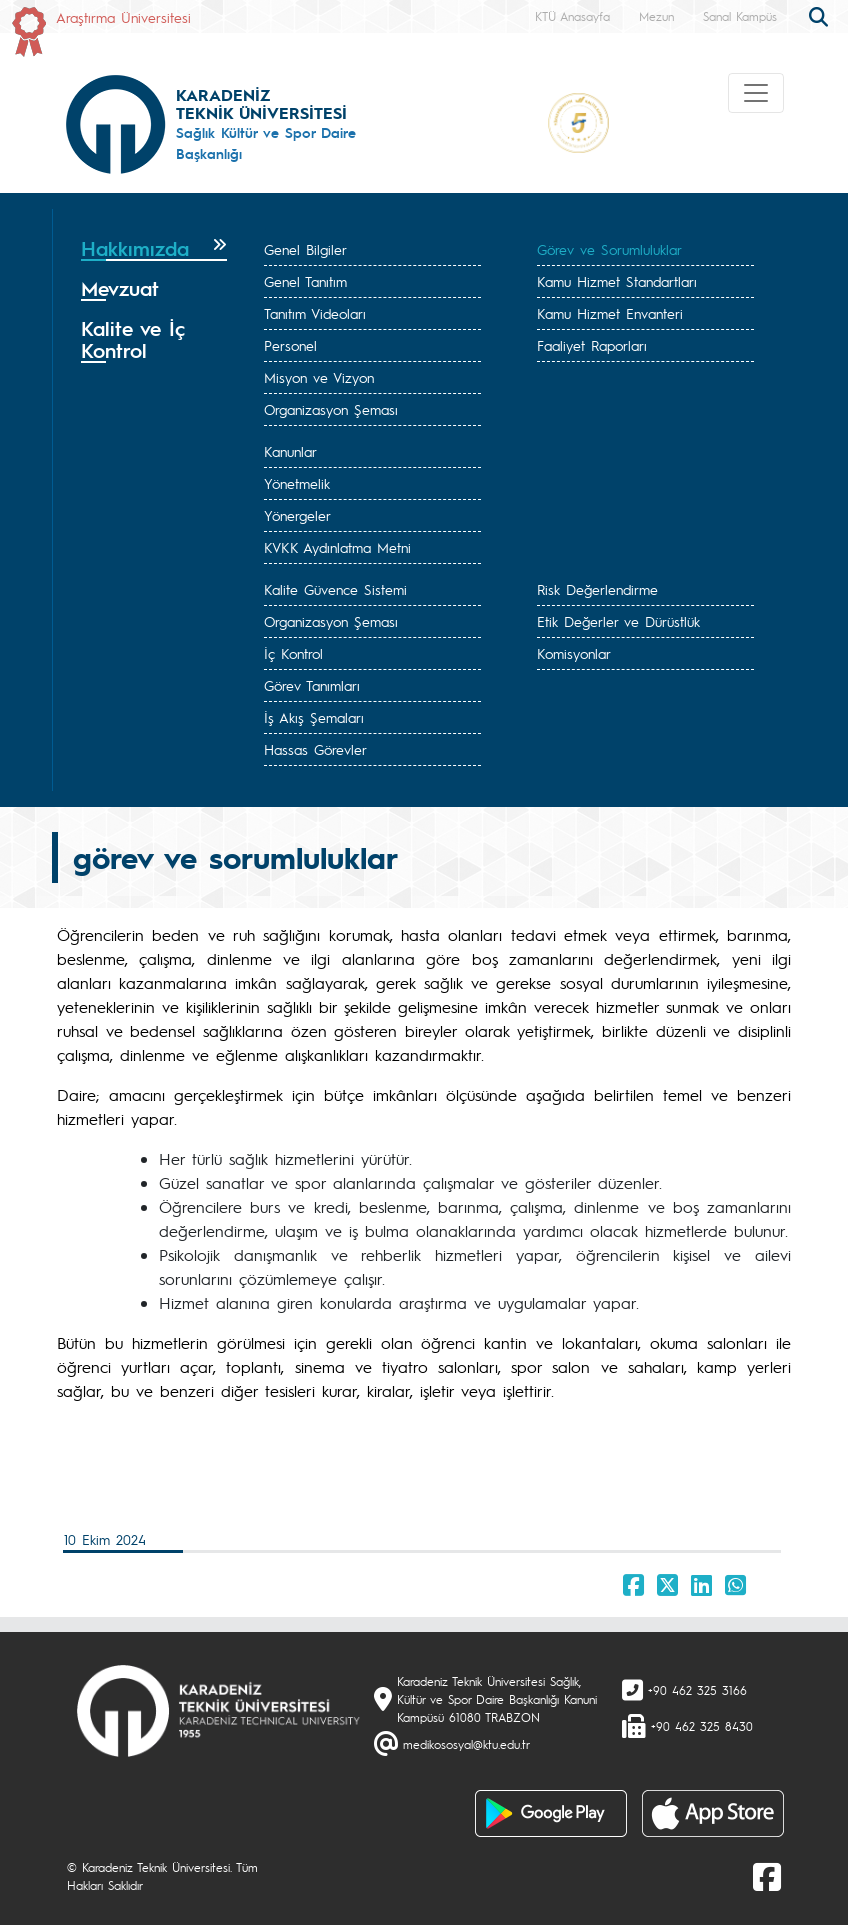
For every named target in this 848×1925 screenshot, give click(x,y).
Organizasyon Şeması (331, 409)
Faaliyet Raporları (592, 345)
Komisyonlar (574, 653)
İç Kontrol (293, 653)
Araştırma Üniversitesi (123, 17)
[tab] (154, 249)
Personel (290, 345)
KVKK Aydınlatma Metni (337, 547)
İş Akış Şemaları (314, 717)
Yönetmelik (297, 483)
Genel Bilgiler (305, 249)
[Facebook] (767, 1876)
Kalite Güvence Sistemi (335, 589)
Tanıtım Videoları (315, 313)
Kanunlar (290, 451)
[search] (821, 15)
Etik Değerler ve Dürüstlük (618, 621)
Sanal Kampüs (740, 16)
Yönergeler (297, 515)
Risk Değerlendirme (597, 589)
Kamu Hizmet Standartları (617, 281)
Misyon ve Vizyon (319, 377)
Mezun (656, 16)
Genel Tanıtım (305, 281)
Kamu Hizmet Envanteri (610, 313)
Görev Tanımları (312, 685)
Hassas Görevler (315, 749)
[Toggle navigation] (756, 93)
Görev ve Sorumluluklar (609, 249)
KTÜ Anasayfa (572, 16)
